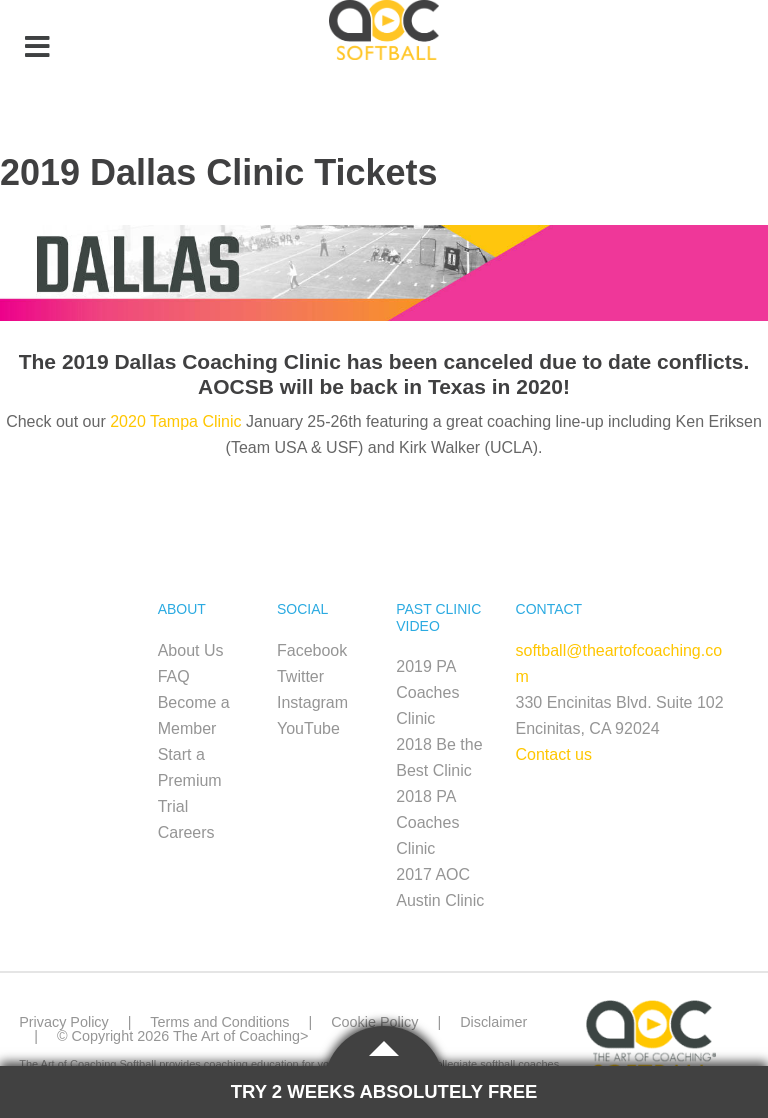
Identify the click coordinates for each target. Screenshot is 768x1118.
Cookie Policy (374, 1022)
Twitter (300, 676)
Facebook (312, 650)
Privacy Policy (64, 1022)
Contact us (554, 754)
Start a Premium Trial (190, 780)
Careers (186, 832)
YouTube (308, 728)
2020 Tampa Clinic (175, 421)
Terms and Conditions (219, 1022)
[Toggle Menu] (37, 48)
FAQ (174, 676)
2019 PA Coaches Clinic (427, 692)
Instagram (312, 702)
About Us (191, 650)
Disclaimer (493, 1022)
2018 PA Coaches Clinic (427, 822)
